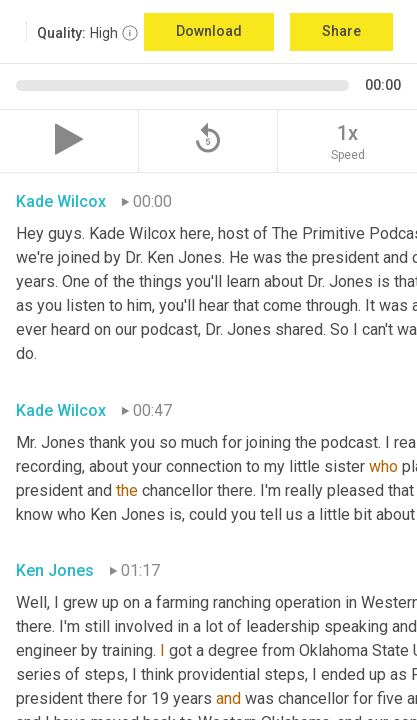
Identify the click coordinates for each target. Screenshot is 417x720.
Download (209, 31)
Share (341, 31)
